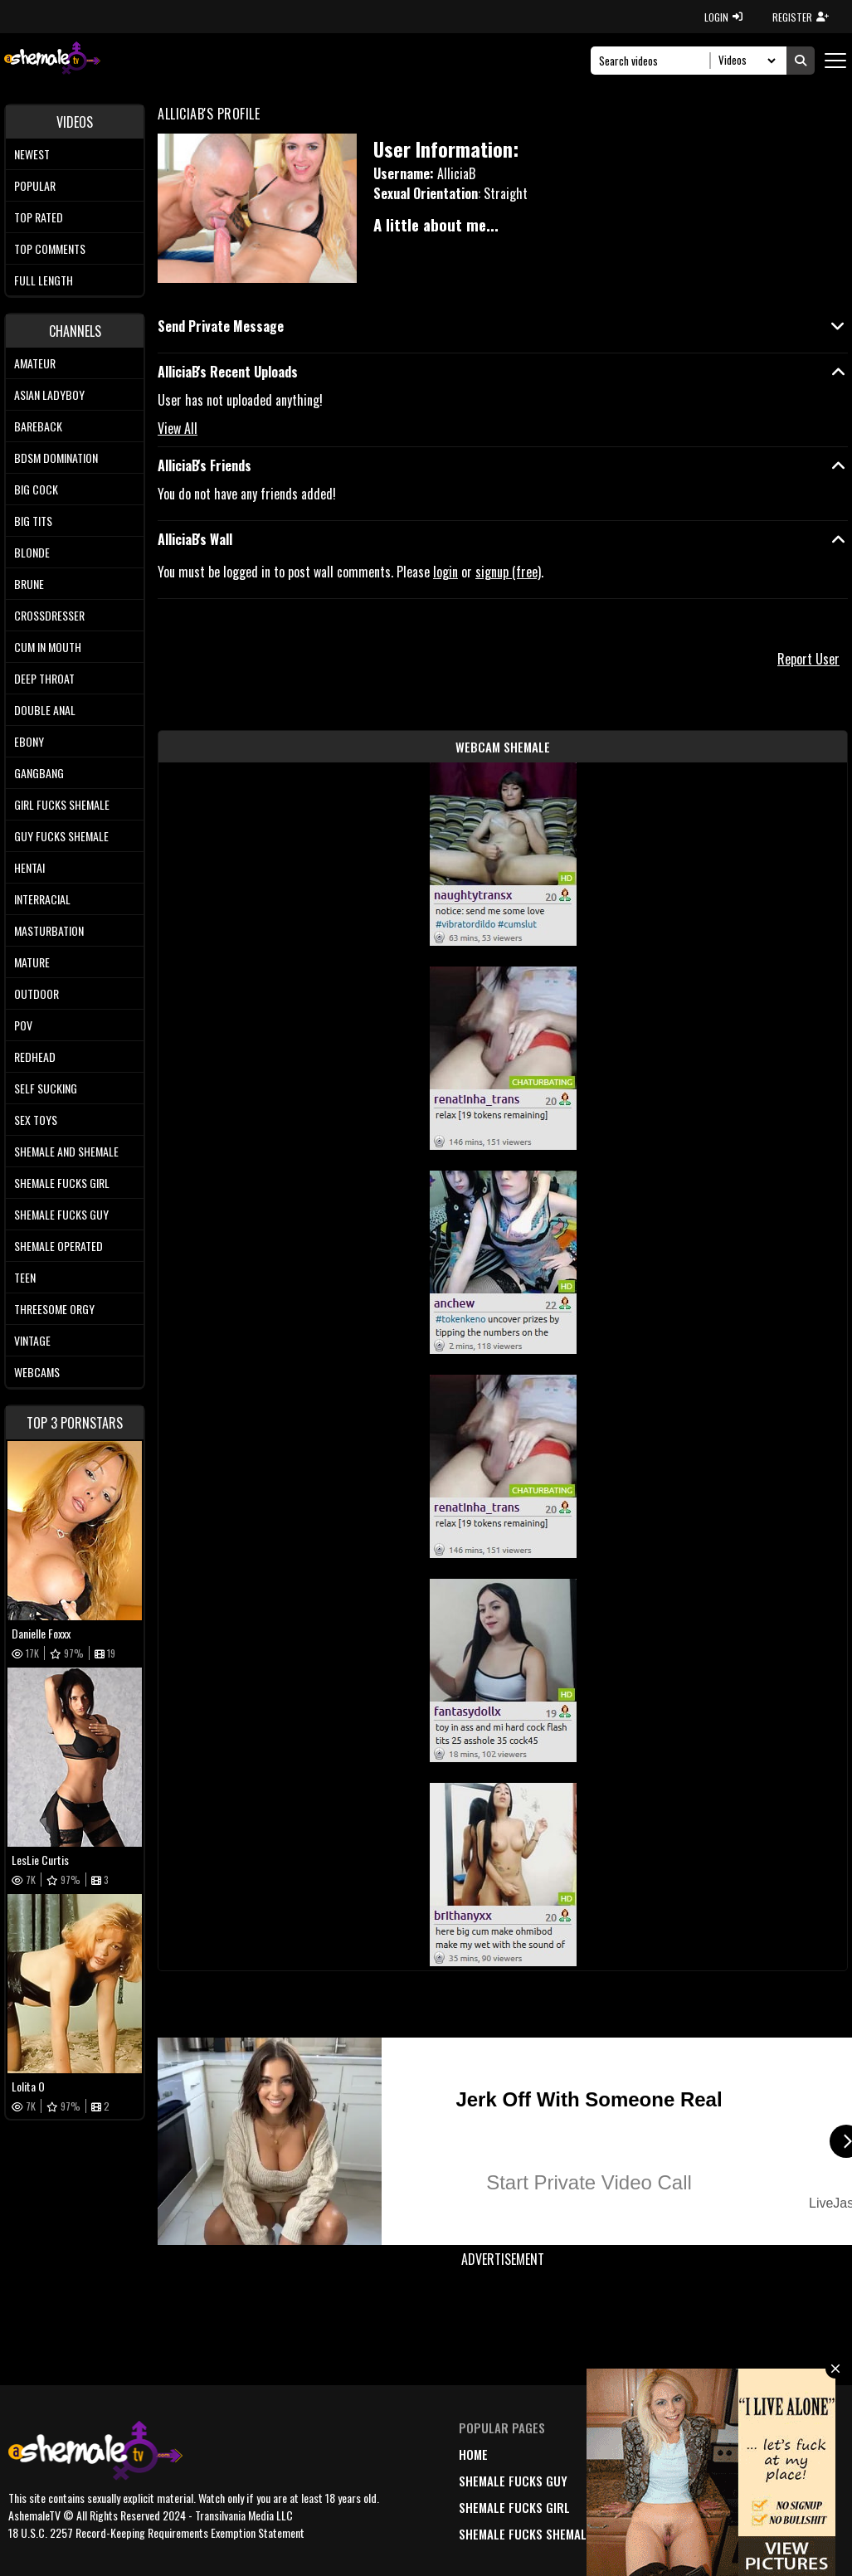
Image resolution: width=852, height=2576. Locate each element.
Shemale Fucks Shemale (525, 2534)
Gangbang (39, 773)
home (473, 2454)
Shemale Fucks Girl (62, 1182)
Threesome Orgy (54, 1308)
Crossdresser (49, 615)
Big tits (33, 520)
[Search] (655, 60)
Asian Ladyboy (49, 394)
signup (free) (508, 572)
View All (177, 428)
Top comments (49, 248)
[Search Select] (744, 60)
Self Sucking (45, 1088)
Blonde (32, 552)
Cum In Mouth (47, 646)
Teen (25, 1277)
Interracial (42, 899)
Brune (29, 583)
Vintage (32, 1340)
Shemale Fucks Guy (61, 1214)
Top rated (38, 217)
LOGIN (723, 17)
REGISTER (800, 17)
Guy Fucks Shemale (61, 836)
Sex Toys (35, 1119)
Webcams (37, 1372)
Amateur (35, 363)
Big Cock (36, 489)
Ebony (29, 741)
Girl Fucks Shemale (62, 804)
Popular (35, 185)
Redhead (35, 1056)
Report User (808, 659)
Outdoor (36, 993)
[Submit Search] (800, 60)
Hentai (29, 867)
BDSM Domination (56, 457)
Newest (32, 154)
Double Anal (44, 709)
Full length (43, 280)
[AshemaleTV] (52, 60)
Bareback (38, 426)
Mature (32, 962)
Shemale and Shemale (66, 1151)
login (445, 572)
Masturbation (49, 930)
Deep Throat (44, 678)
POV (23, 1025)
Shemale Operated (58, 1245)
